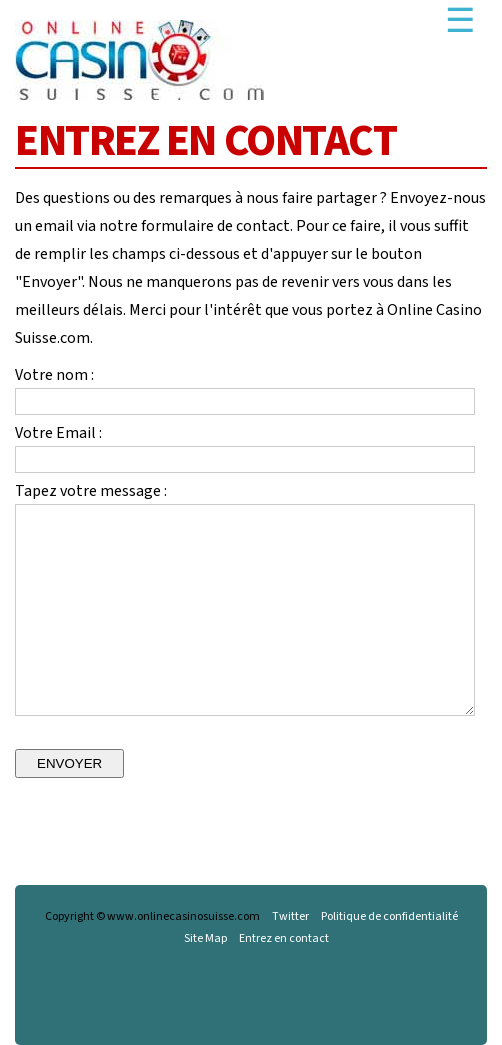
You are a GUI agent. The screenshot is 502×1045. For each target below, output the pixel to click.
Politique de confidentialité (389, 917)
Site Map (205, 939)
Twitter (290, 917)
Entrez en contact (284, 939)
